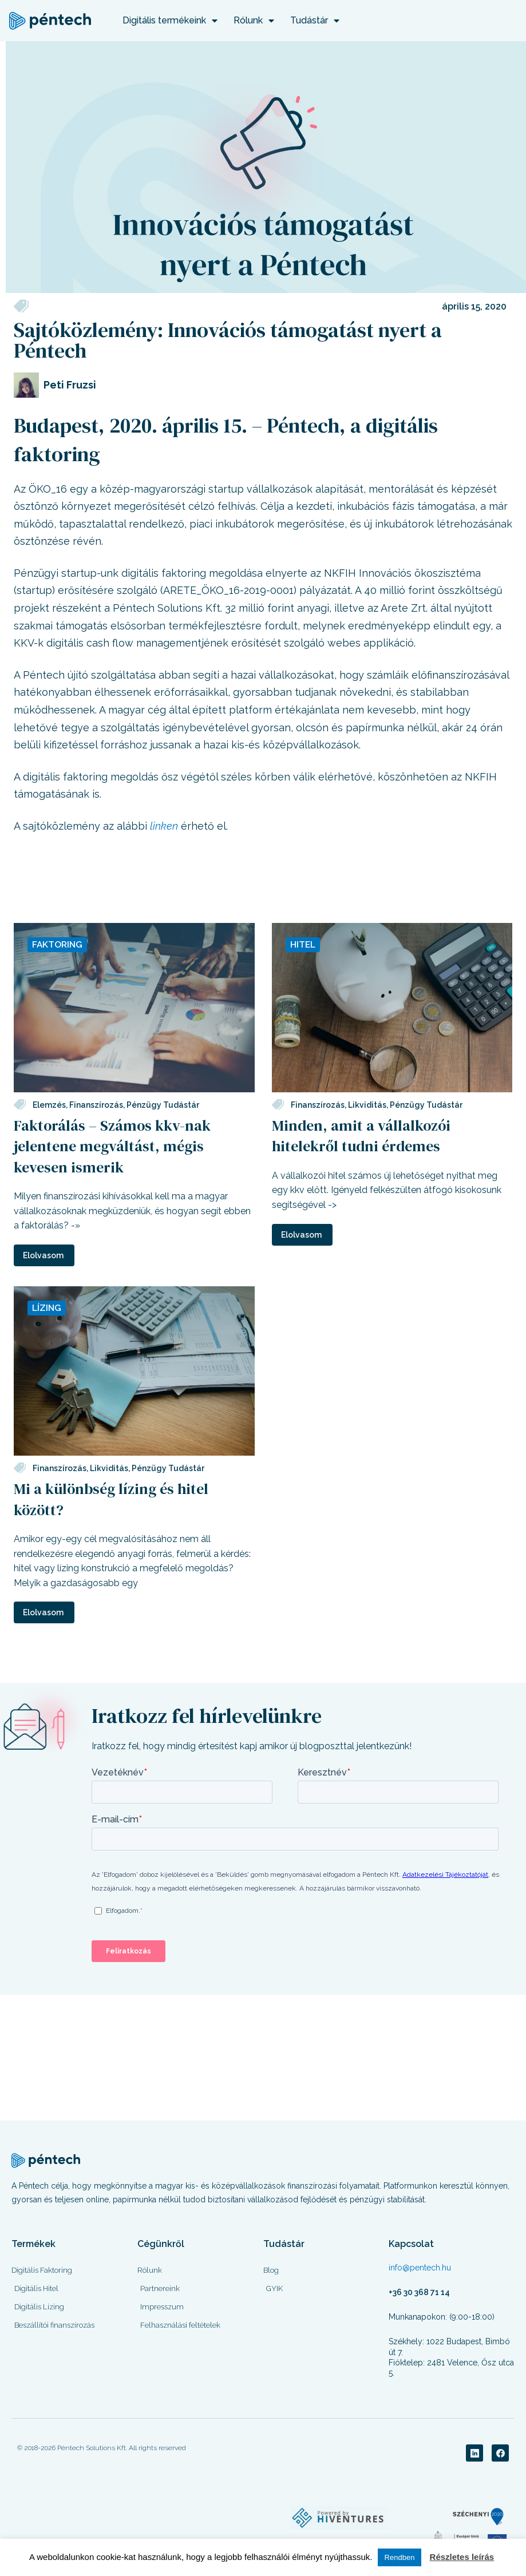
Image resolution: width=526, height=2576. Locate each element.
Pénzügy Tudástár (162, 1104)
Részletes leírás (462, 2557)
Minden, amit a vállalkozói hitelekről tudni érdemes (361, 1135)
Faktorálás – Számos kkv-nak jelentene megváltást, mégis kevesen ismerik (112, 1146)
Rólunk (254, 20)
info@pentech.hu (420, 2266)
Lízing (47, 1307)
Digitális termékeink (169, 20)
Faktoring (58, 944)
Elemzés (49, 1104)
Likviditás (367, 1104)
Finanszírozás (96, 1104)
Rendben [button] (400, 2557)
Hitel (303, 944)
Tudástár (314, 20)
